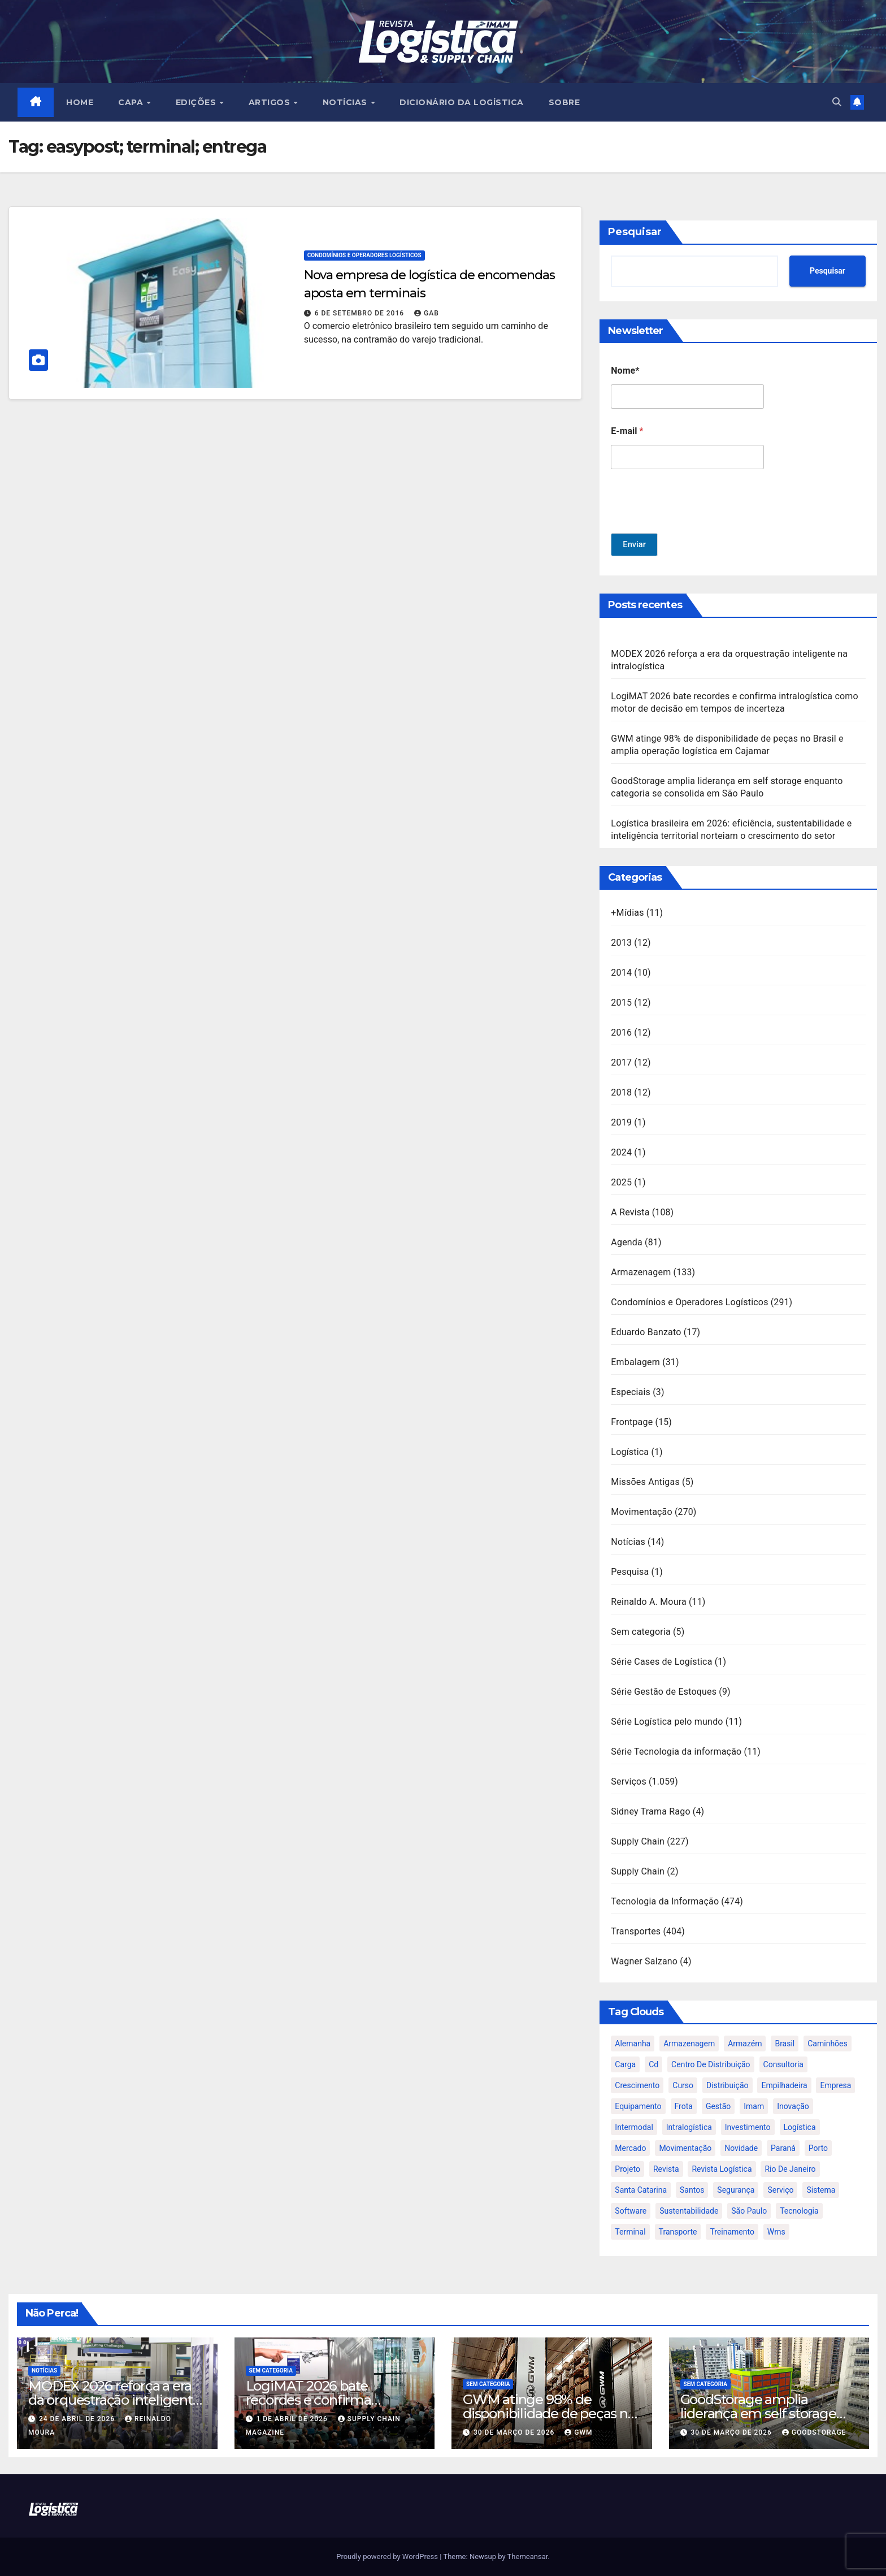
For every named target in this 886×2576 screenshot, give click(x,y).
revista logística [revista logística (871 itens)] (722, 2169)
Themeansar (527, 2556)
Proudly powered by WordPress (388, 2556)
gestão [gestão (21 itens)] (718, 2106)
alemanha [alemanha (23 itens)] (632, 2043)
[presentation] (697, 525)
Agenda (626, 1242)
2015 (621, 1002)
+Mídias (627, 912)
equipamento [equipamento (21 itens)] (638, 2106)
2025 (621, 1182)
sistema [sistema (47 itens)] (820, 2189)
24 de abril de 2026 (78, 2419)
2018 (621, 1092)
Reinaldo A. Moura (649, 1601)
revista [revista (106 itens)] (666, 2169)
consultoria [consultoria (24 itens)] (783, 2064)
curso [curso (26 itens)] (682, 2085)
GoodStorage (814, 2432)
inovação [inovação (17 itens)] (793, 2106)
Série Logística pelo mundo (667, 1721)
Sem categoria (641, 1631)
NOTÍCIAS (346, 102)
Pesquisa (630, 1571)
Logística (630, 1452)
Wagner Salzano (644, 1961)
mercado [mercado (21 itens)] (630, 2148)
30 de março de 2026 (515, 2432)
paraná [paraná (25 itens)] (783, 2148)
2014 (621, 972)
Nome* (625, 370)
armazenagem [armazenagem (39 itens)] (689, 2043)
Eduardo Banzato (646, 1332)
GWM (578, 2432)
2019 (621, 1122)
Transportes (636, 1931)
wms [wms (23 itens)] (776, 2231)
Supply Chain (637, 1841)
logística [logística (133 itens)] (800, 2127)
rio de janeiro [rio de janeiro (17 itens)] (790, 2169)
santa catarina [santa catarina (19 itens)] (641, 2189)
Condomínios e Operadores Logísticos (364, 255)
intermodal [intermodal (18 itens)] (634, 2127)
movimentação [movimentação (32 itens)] (685, 2148)
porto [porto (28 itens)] (818, 2148)
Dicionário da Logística (462, 102)
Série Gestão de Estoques (663, 1691)
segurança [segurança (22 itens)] (735, 2189)
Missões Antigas (645, 1482)
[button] (836, 102)
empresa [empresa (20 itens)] (835, 2085)
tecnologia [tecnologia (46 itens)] (799, 2210)
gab (426, 313)
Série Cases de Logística (661, 1661)
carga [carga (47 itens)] (625, 2064)
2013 (621, 942)
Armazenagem (641, 1272)
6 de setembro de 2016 (360, 313)
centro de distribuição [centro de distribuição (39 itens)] (710, 2064)
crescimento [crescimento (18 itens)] (637, 2085)
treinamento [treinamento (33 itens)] (732, 2231)
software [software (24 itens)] (630, 2210)
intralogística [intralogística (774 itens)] (689, 2127)
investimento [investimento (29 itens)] (748, 2127)
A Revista (630, 1212)
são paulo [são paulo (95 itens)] (749, 2210)
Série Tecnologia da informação (676, 1751)
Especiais (630, 1392)
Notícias (628, 1541)
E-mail (627, 431)
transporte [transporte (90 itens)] (678, 2231)
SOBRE (564, 102)
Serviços (628, 1781)
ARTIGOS (271, 102)
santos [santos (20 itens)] (692, 2189)
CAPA (132, 102)
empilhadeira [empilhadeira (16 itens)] (784, 2085)
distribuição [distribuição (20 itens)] (727, 2085)
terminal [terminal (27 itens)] (630, 2231)
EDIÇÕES (197, 102)
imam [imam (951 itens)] (754, 2106)
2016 (621, 1032)
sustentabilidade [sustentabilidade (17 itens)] (688, 2210)
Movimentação (641, 1511)
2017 (621, 1062)
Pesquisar (635, 232)
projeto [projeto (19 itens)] (627, 2169)
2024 (621, 1152)
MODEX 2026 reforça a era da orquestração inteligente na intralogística (114, 2400)
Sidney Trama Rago (650, 1811)
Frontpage (632, 1422)
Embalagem (635, 1362)
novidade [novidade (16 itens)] (741, 2148)
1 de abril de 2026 (292, 2419)
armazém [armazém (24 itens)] (745, 2043)
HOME (80, 102)
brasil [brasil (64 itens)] (784, 2043)
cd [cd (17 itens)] (653, 2064)
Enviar (635, 544)
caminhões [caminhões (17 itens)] (827, 2043)
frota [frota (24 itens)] (684, 2106)
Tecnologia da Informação (665, 1901)
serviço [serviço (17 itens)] (780, 2189)
